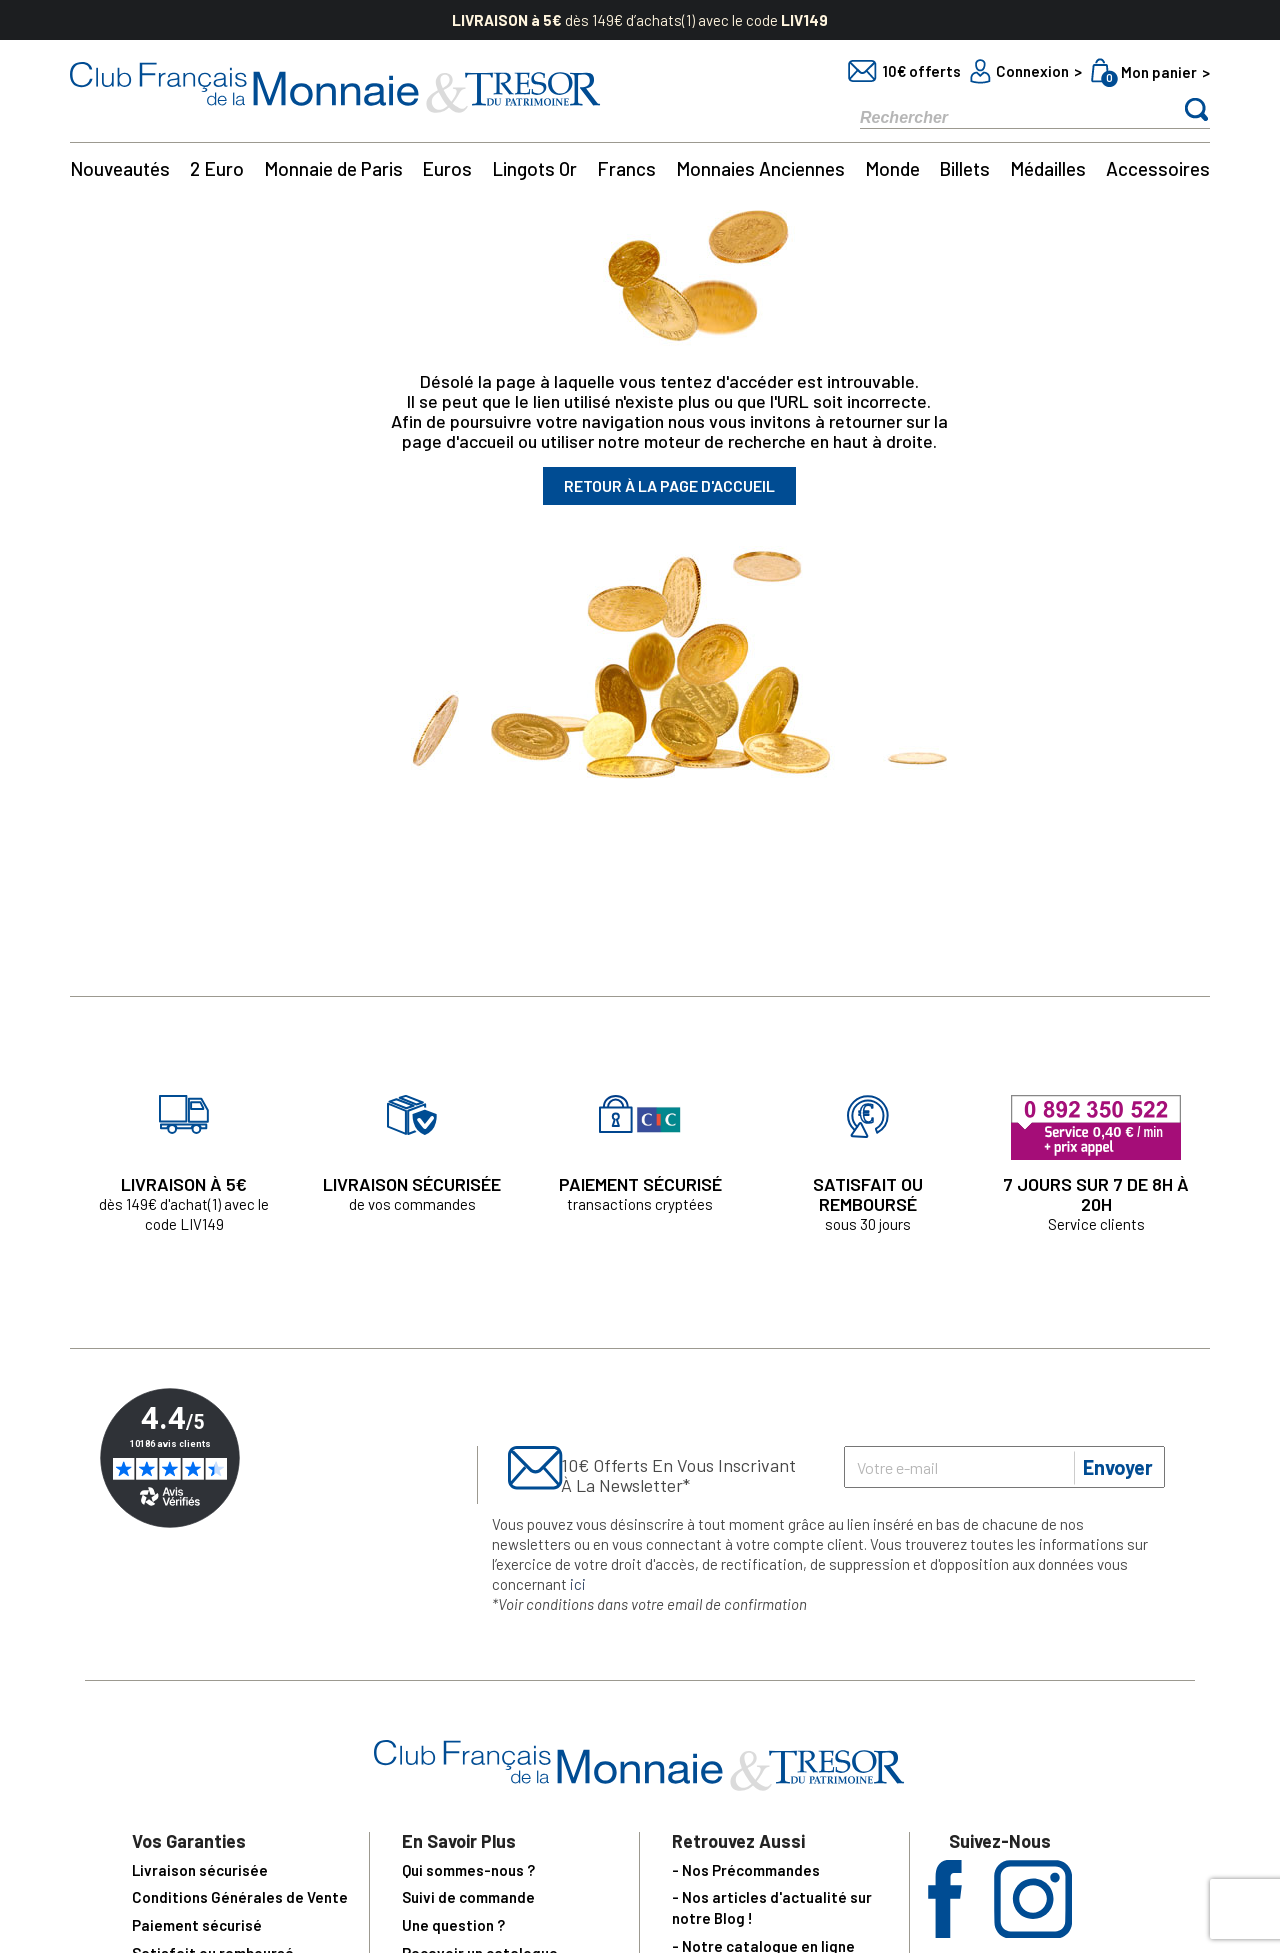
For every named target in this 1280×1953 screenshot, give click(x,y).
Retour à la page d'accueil (669, 485)
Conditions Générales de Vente (240, 1897)
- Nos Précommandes (746, 1870)
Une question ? (453, 1925)
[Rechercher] (1000, 116)
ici (578, 1584)
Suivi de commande (468, 1897)
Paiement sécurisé (197, 1925)
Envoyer (1118, 1467)
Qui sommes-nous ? (468, 1870)
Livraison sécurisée (200, 1870)
